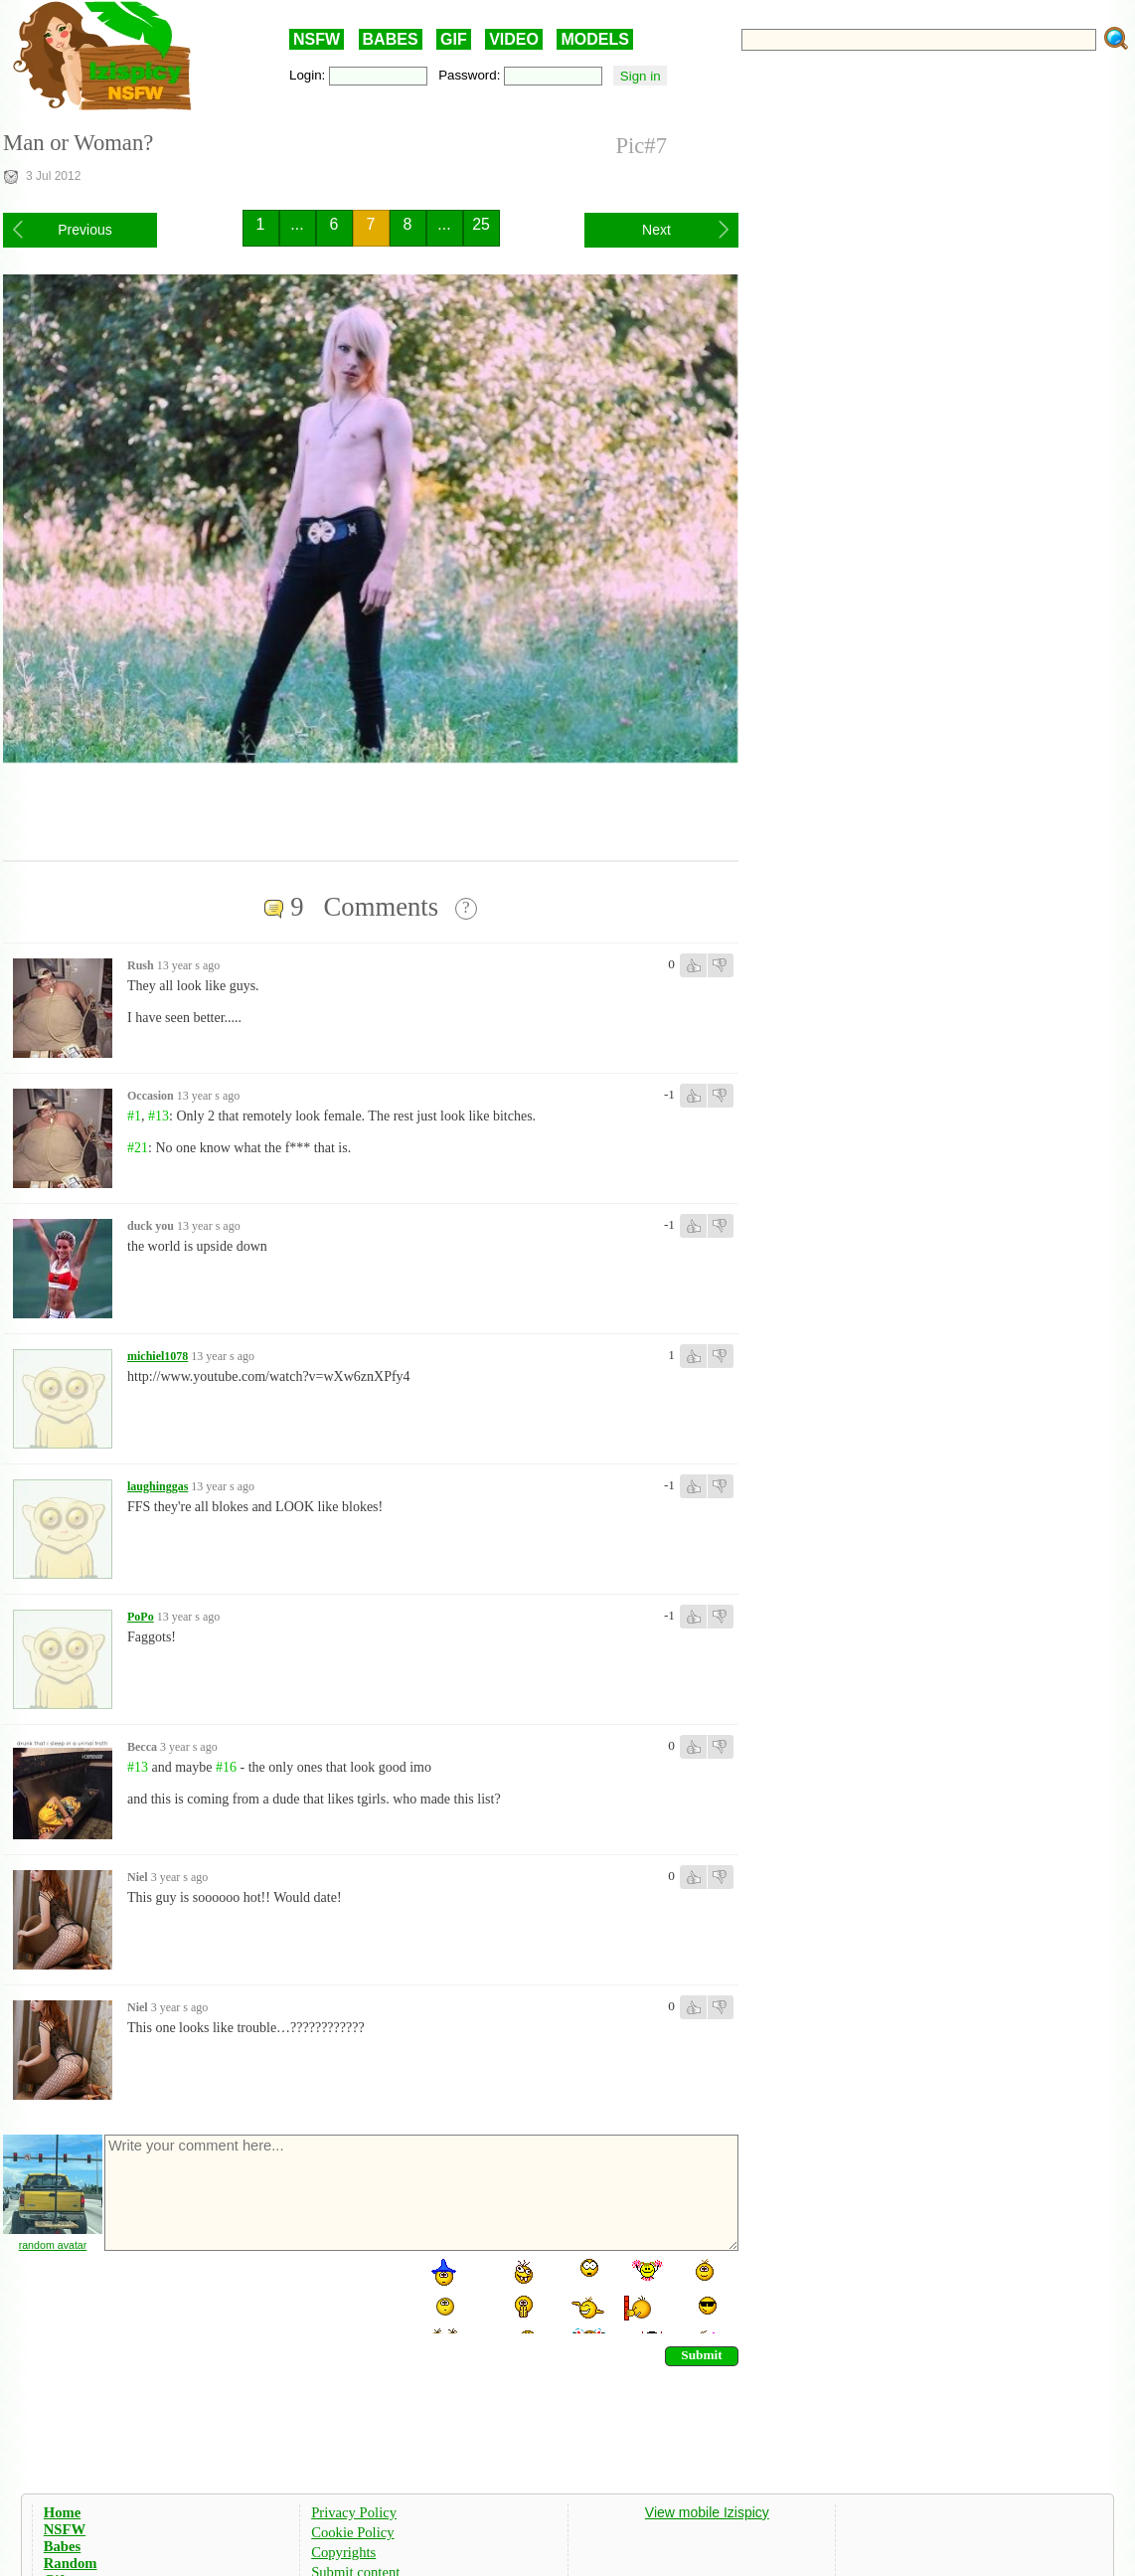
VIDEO (514, 39)
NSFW (316, 39)
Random (70, 2563)
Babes (62, 2546)
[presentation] (253, 2294)
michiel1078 (157, 1356)
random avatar (53, 2245)
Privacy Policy (354, 2512)
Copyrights (343, 2552)
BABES (390, 39)
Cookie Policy (352, 2532)
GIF (453, 39)
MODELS (594, 39)
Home (62, 2512)
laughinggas (157, 1486)
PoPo (140, 1617)
